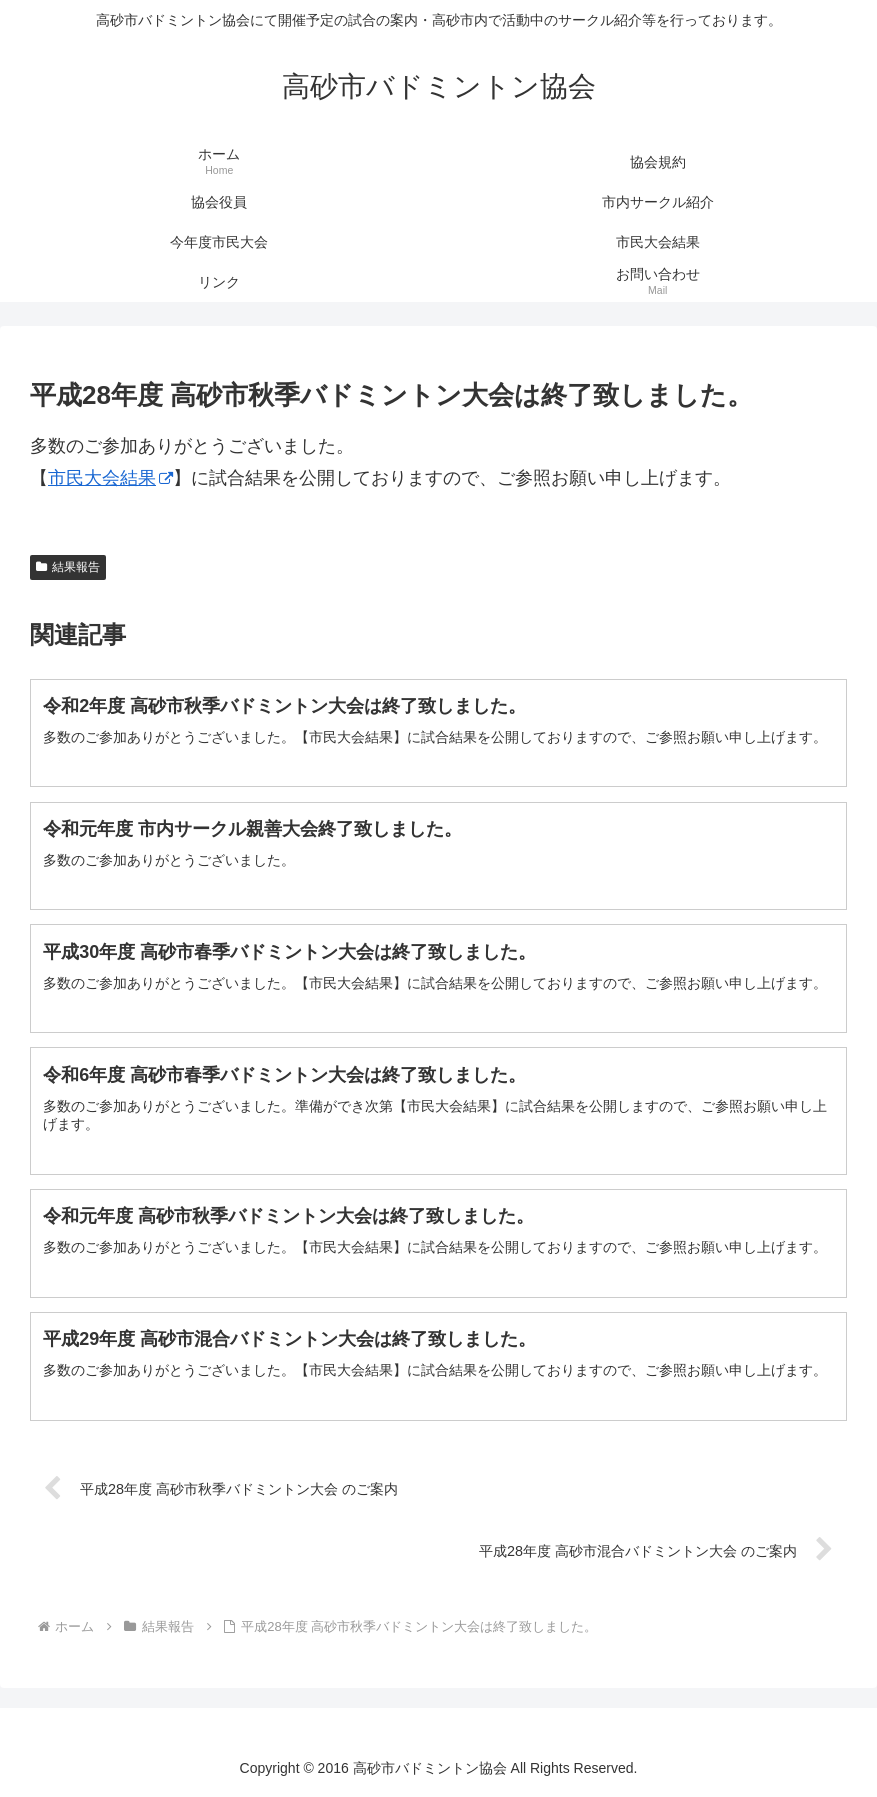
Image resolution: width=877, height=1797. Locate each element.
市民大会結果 (110, 478)
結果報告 (68, 567)
